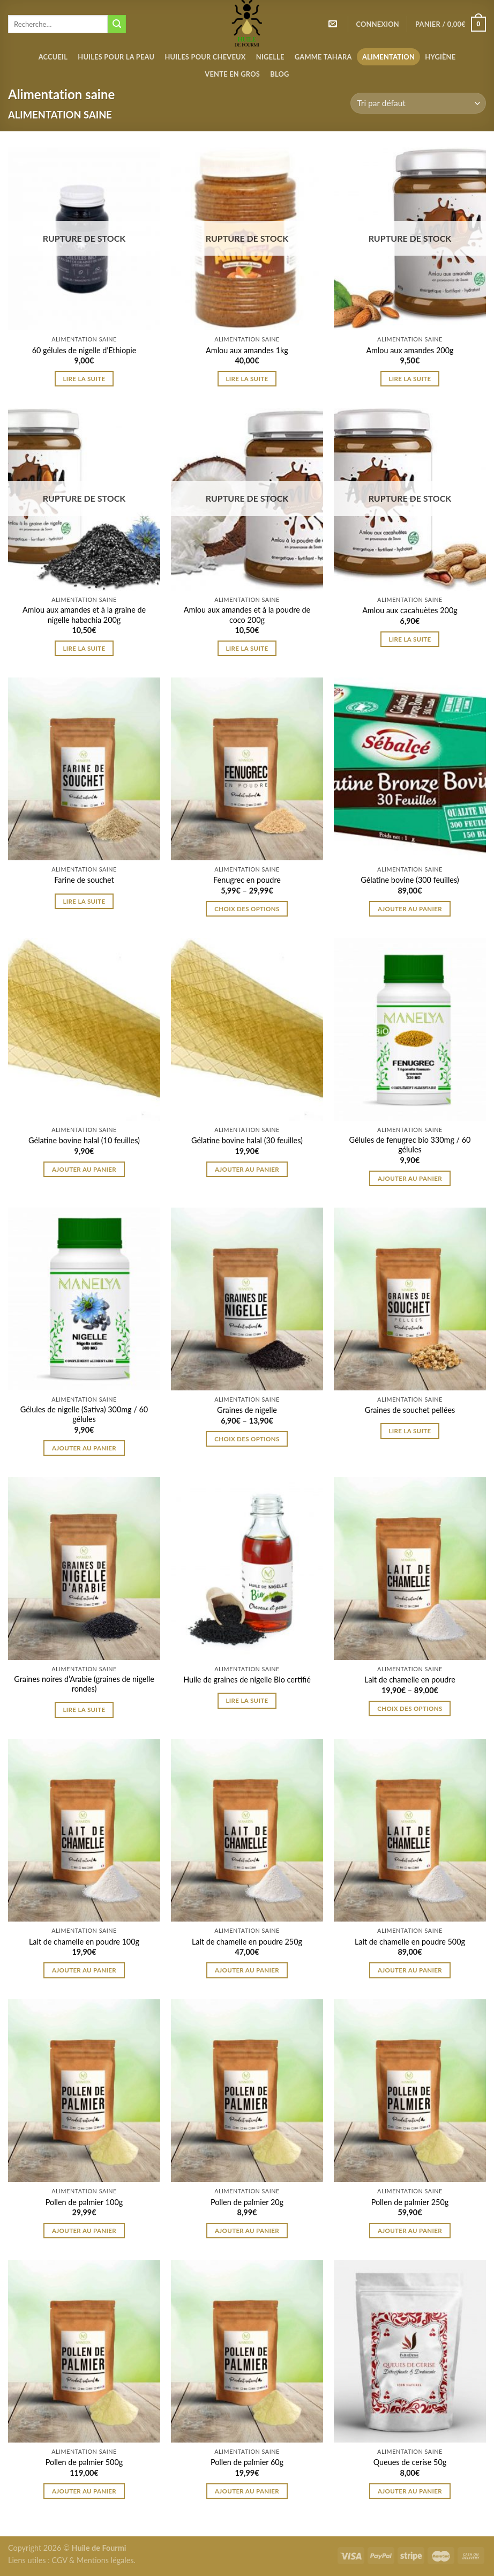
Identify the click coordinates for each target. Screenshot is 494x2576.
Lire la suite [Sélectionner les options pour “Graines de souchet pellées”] (410, 1430)
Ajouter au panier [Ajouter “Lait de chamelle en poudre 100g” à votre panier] (84, 1970)
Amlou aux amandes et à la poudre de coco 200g (247, 614)
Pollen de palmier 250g (410, 2202)
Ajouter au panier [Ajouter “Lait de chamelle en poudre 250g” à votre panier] (247, 1970)
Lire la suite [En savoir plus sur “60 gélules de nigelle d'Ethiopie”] (84, 378)
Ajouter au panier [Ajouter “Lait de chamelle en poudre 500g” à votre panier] (410, 1970)
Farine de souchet (84, 879)
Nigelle (270, 57)
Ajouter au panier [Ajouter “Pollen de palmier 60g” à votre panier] (247, 2491)
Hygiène (440, 57)
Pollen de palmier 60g (247, 2462)
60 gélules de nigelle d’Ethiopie (84, 350)
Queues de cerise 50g (410, 2462)
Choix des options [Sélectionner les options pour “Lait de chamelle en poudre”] (409, 1708)
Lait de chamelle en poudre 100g (84, 1941)
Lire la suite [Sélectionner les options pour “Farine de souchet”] (84, 901)
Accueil (53, 57)
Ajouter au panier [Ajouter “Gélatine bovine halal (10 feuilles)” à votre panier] (84, 1169)
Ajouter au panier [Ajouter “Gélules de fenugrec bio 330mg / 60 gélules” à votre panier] (410, 1178)
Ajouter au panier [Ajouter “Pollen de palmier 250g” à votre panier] (410, 2230)
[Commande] (418, 103)
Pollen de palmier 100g (84, 2202)
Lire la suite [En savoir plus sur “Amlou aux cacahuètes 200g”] (410, 639)
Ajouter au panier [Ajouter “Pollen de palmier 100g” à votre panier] (84, 2230)
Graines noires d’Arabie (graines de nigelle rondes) (84, 1684)
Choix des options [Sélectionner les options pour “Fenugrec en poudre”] (246, 908)
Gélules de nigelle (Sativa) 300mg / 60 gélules (84, 1414)
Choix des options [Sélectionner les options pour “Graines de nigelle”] (246, 1438)
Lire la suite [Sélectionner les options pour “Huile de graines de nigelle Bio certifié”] (247, 1700)
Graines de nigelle (247, 1409)
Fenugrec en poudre (247, 879)
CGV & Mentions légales (92, 2560)
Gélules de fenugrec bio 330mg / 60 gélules (409, 1145)
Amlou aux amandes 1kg (247, 350)
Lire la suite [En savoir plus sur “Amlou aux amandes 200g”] (410, 378)
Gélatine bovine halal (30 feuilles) (247, 1140)
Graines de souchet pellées (410, 1409)
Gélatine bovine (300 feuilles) (410, 879)
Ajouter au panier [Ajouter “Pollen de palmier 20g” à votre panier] (247, 2230)
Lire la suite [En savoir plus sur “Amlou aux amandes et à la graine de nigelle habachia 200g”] (84, 648)
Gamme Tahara (323, 57)
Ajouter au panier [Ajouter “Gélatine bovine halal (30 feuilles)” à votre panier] (247, 1169)
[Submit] (117, 24)
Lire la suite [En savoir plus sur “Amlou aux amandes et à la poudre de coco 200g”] (247, 648)
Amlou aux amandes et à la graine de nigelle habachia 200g (84, 614)
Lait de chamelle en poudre (409, 1679)
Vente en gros (232, 74)
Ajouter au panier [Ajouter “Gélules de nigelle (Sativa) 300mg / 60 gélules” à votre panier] (84, 1448)
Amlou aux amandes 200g (409, 350)
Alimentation (388, 57)
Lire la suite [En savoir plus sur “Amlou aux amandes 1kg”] (247, 378)
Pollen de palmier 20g (247, 2202)
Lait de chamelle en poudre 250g (247, 1941)
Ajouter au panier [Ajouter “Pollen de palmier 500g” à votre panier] (84, 2491)
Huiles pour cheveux (204, 57)
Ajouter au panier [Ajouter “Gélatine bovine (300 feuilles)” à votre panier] (410, 908)
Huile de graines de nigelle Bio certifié (247, 1679)
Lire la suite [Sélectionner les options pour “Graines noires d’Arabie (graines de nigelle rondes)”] (84, 1709)
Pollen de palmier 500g (84, 2462)
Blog (279, 74)
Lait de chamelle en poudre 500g (410, 1941)
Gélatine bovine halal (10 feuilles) (84, 1140)
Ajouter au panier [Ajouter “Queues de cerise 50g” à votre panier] (410, 2491)
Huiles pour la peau (116, 57)
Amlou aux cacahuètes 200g (410, 610)
